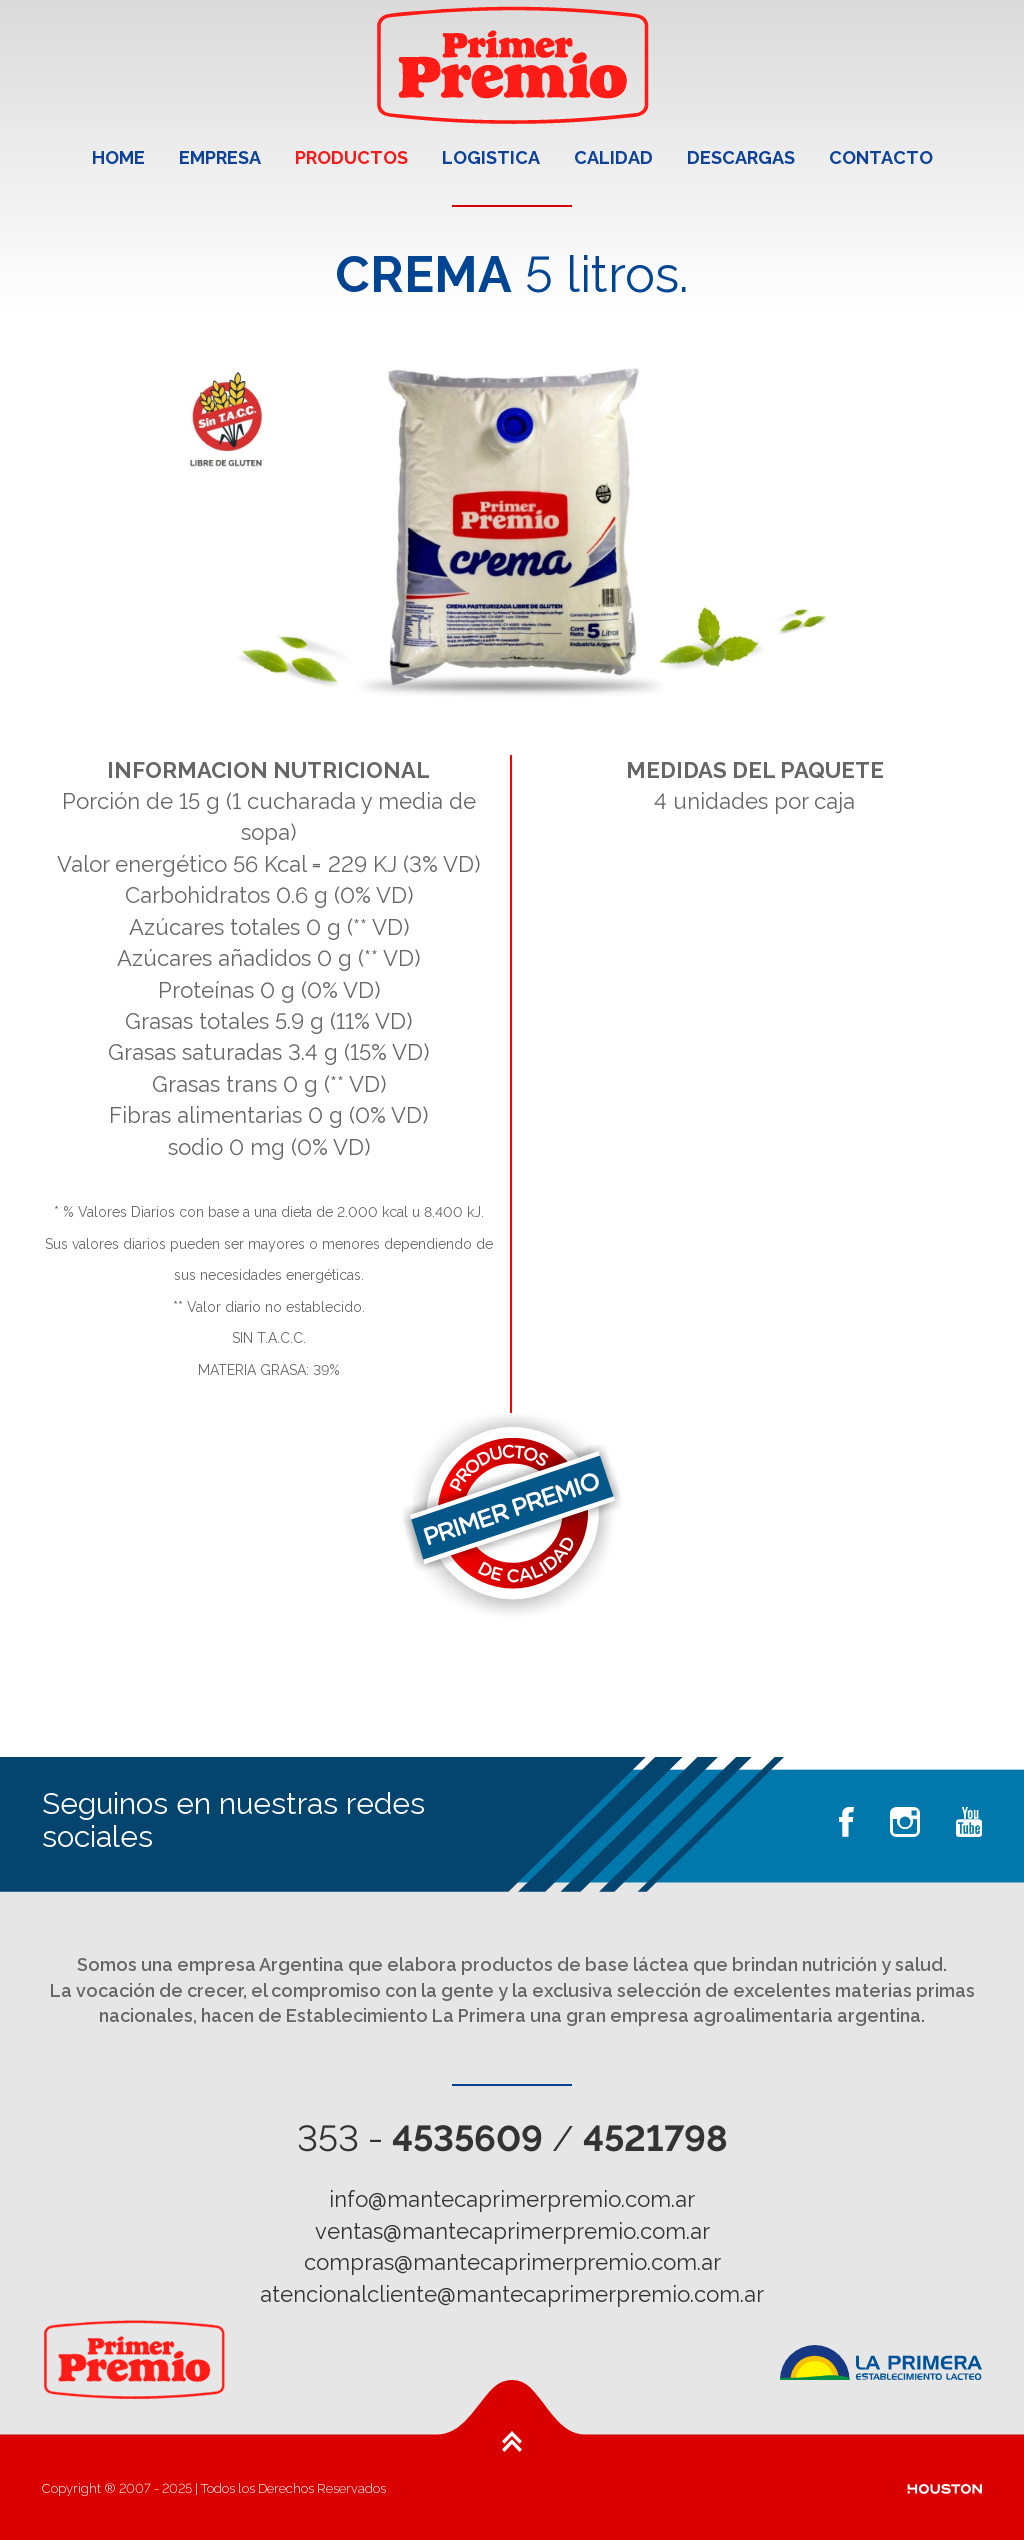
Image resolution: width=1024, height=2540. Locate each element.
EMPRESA (220, 157)
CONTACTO (881, 157)
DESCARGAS (741, 157)
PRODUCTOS (351, 157)
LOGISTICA (491, 157)
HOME (118, 157)
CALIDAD (613, 157)
